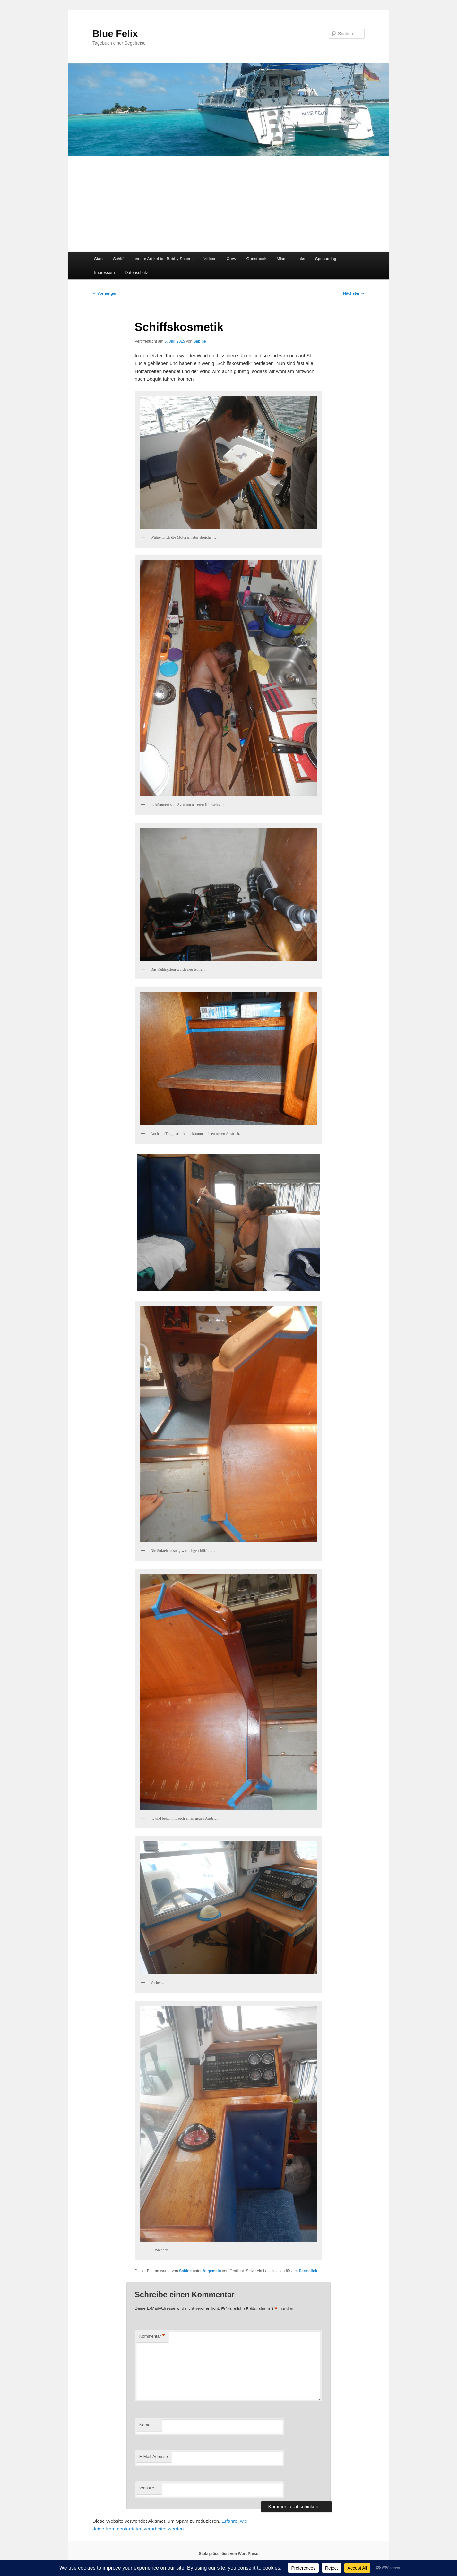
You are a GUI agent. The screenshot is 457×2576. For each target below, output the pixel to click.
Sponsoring (325, 258)
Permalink (308, 2271)
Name (145, 2424)
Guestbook (256, 258)
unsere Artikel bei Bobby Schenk (164, 258)
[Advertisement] (228, 204)
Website (146, 2488)
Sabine (199, 341)
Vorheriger (104, 293)
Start (98, 258)
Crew (231, 258)
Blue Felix (115, 33)
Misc (281, 258)
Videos (210, 258)
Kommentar (152, 2336)
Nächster (354, 293)
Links (300, 258)
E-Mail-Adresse (153, 2456)
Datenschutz (136, 272)
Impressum (104, 272)
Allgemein (212, 2271)
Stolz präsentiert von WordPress (228, 2553)
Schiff (118, 258)
